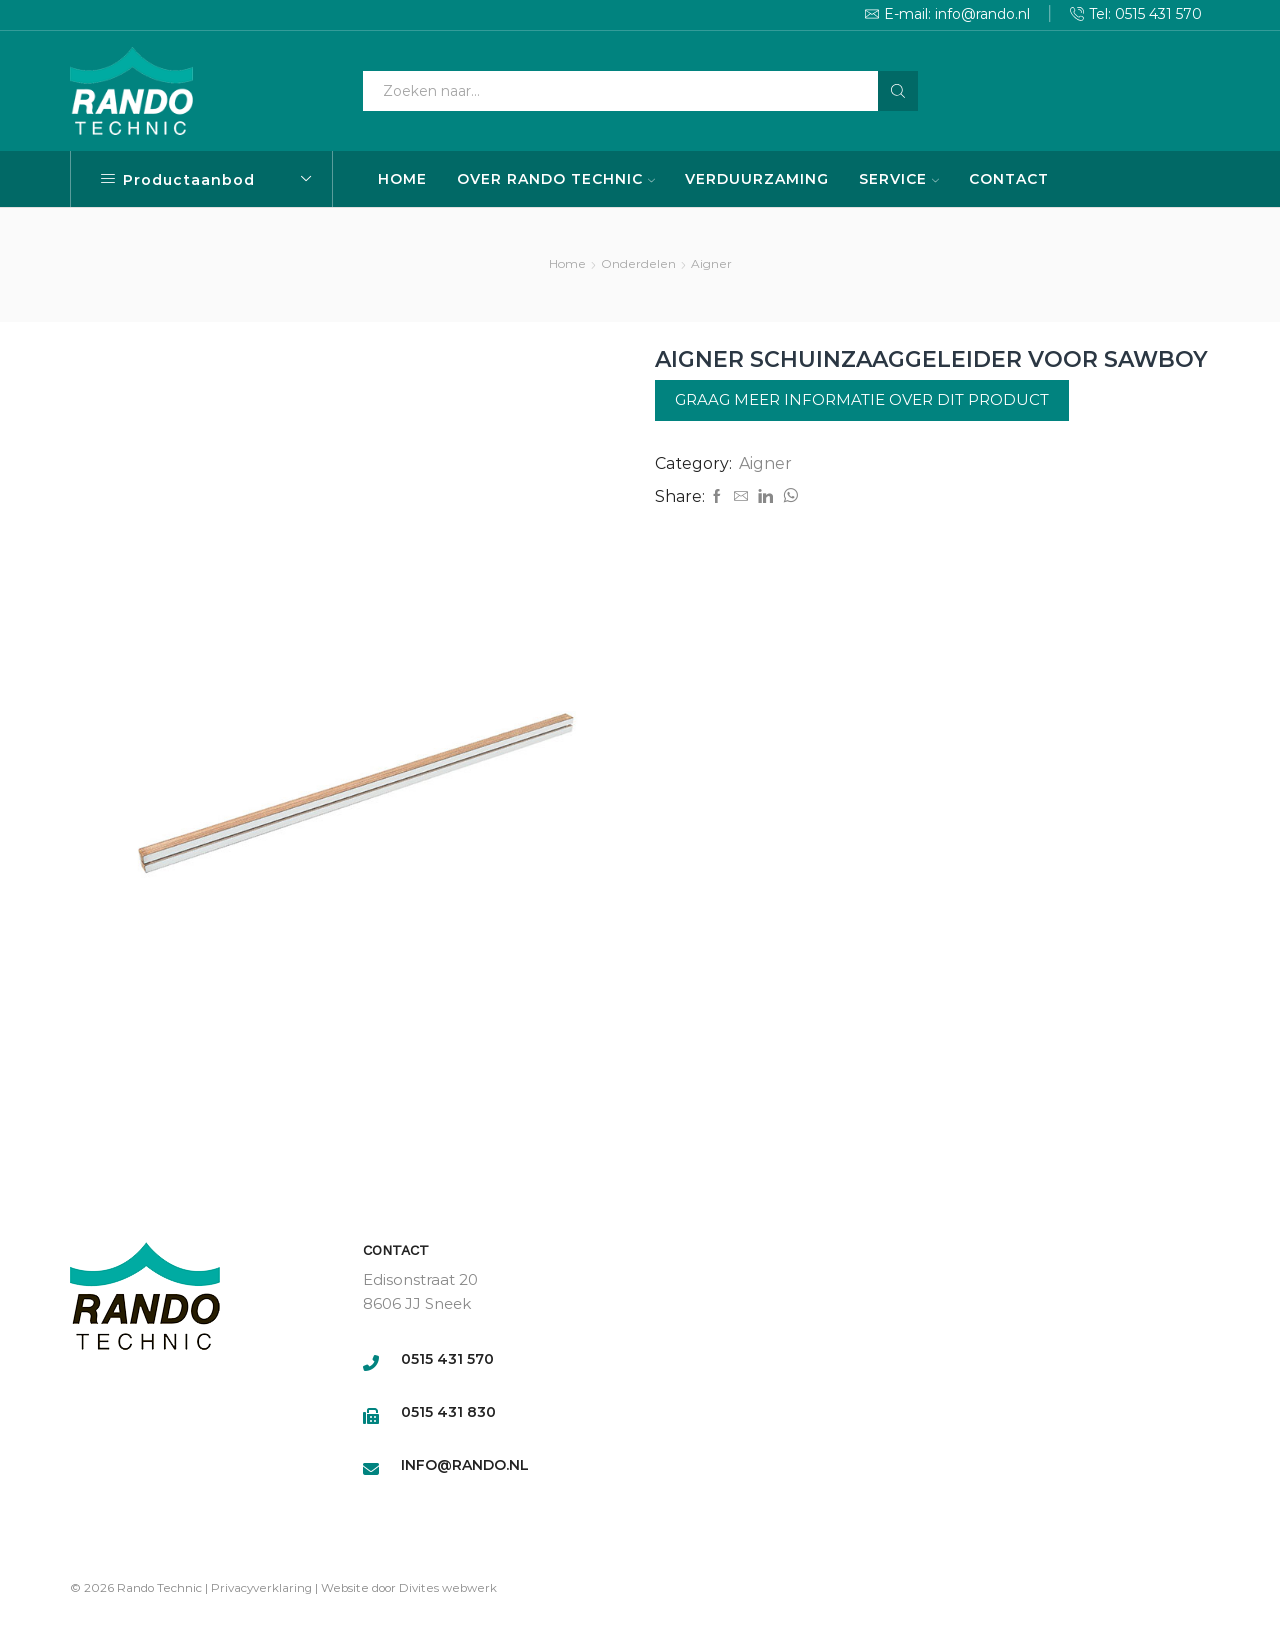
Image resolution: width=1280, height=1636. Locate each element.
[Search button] (898, 91)
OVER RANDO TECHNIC (556, 179)
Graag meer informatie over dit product (862, 399)
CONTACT (1009, 179)
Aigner (711, 263)
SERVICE (899, 179)
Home (567, 263)
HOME (402, 179)
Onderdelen (638, 263)
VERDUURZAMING (757, 179)
